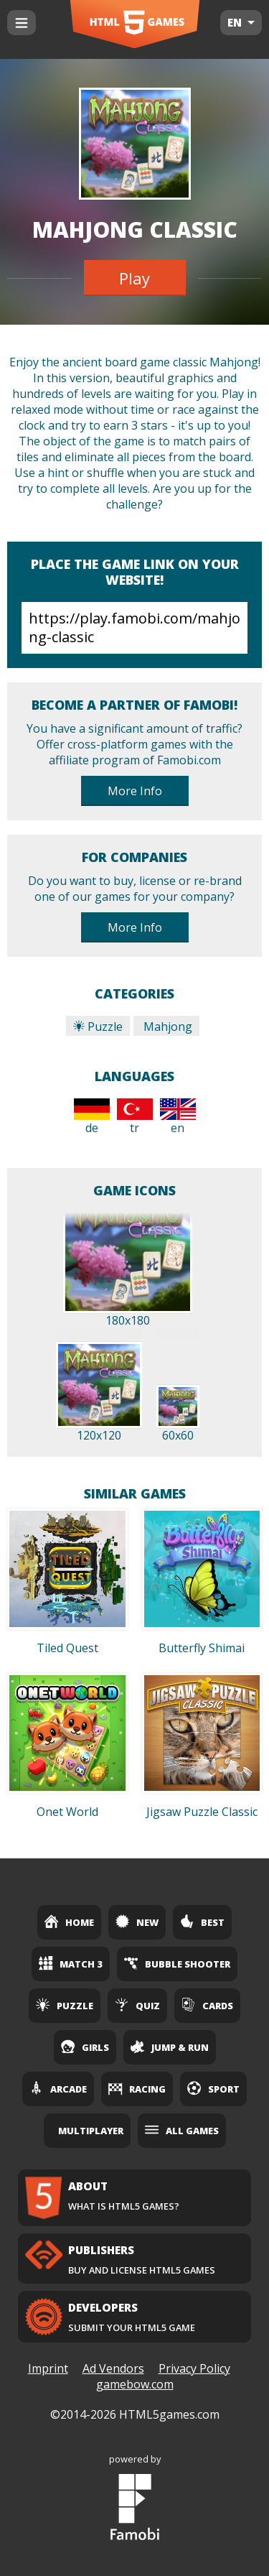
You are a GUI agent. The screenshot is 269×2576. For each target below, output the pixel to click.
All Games (182, 2130)
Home (69, 1921)
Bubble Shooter (177, 1963)
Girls (85, 2046)
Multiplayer (90, 2130)
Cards (207, 2005)
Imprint (48, 2368)
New (137, 1921)
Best (202, 1921)
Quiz (137, 2005)
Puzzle (98, 1026)
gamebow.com (135, 2384)
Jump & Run (170, 2046)
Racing (137, 2088)
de (92, 1117)
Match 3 (71, 1963)
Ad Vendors (113, 2368)
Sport (213, 2088)
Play (134, 278)
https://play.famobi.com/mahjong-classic (134, 628)
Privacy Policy (194, 2368)
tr (135, 1117)
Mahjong (166, 1026)
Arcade (58, 2088)
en (178, 1117)
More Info (135, 791)
